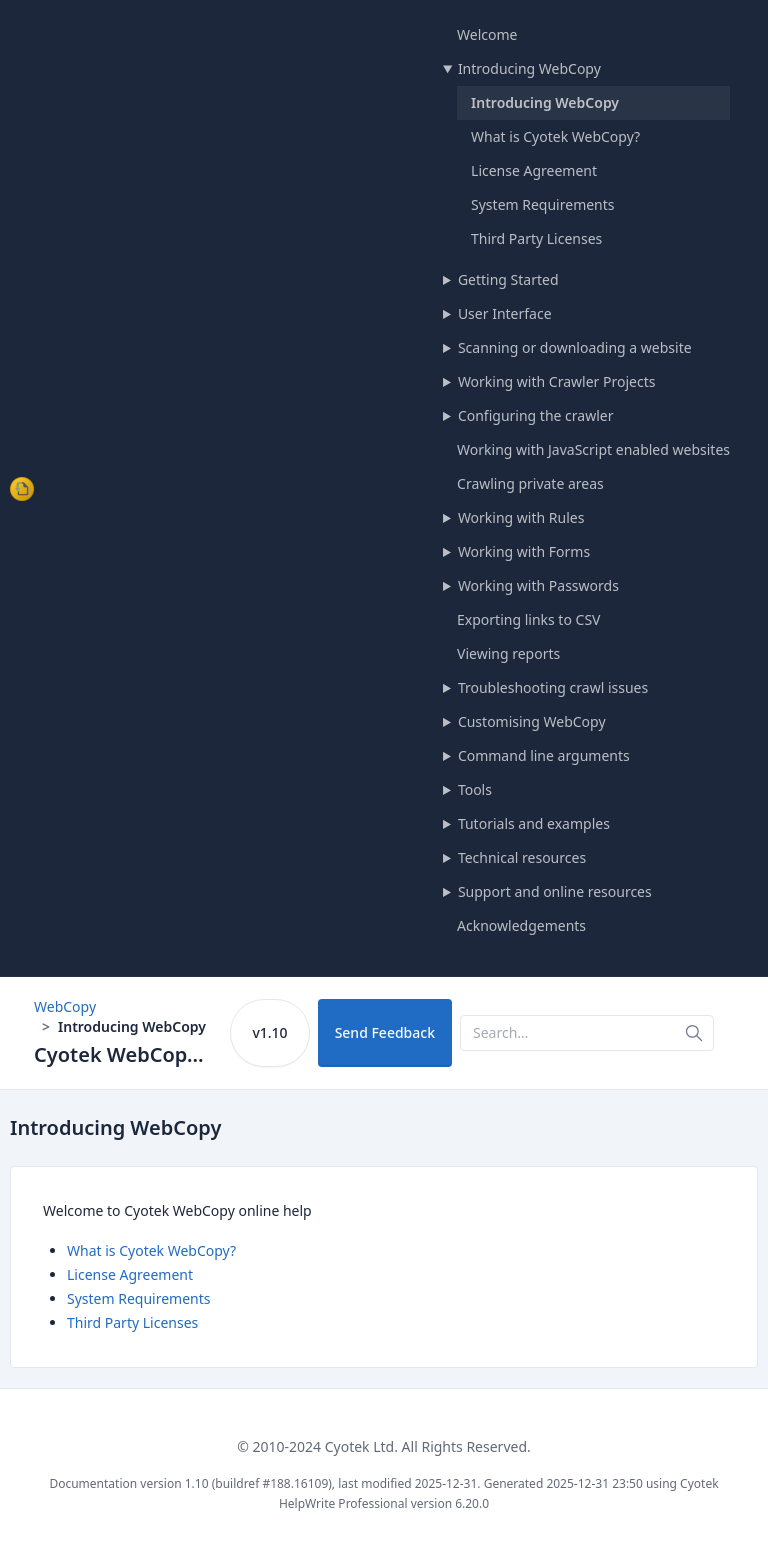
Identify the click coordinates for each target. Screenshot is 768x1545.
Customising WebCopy (532, 721)
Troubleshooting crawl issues (553, 687)
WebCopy (65, 1006)
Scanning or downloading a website (575, 347)
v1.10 (269, 1032)
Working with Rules (521, 517)
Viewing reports (508, 653)
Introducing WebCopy (529, 68)
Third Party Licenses (536, 238)
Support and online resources (555, 891)
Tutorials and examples (534, 823)
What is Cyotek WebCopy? (555, 136)
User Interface (505, 313)
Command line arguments (544, 755)
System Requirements (543, 204)
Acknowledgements (521, 925)
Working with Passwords (538, 585)
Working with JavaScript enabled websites (593, 449)
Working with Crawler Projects (557, 381)
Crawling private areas (530, 483)
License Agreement (534, 170)
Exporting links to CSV (528, 619)
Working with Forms (524, 551)
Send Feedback (385, 1032)
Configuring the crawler (536, 415)
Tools (475, 789)
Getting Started (508, 279)
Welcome (487, 34)
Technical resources (522, 857)
